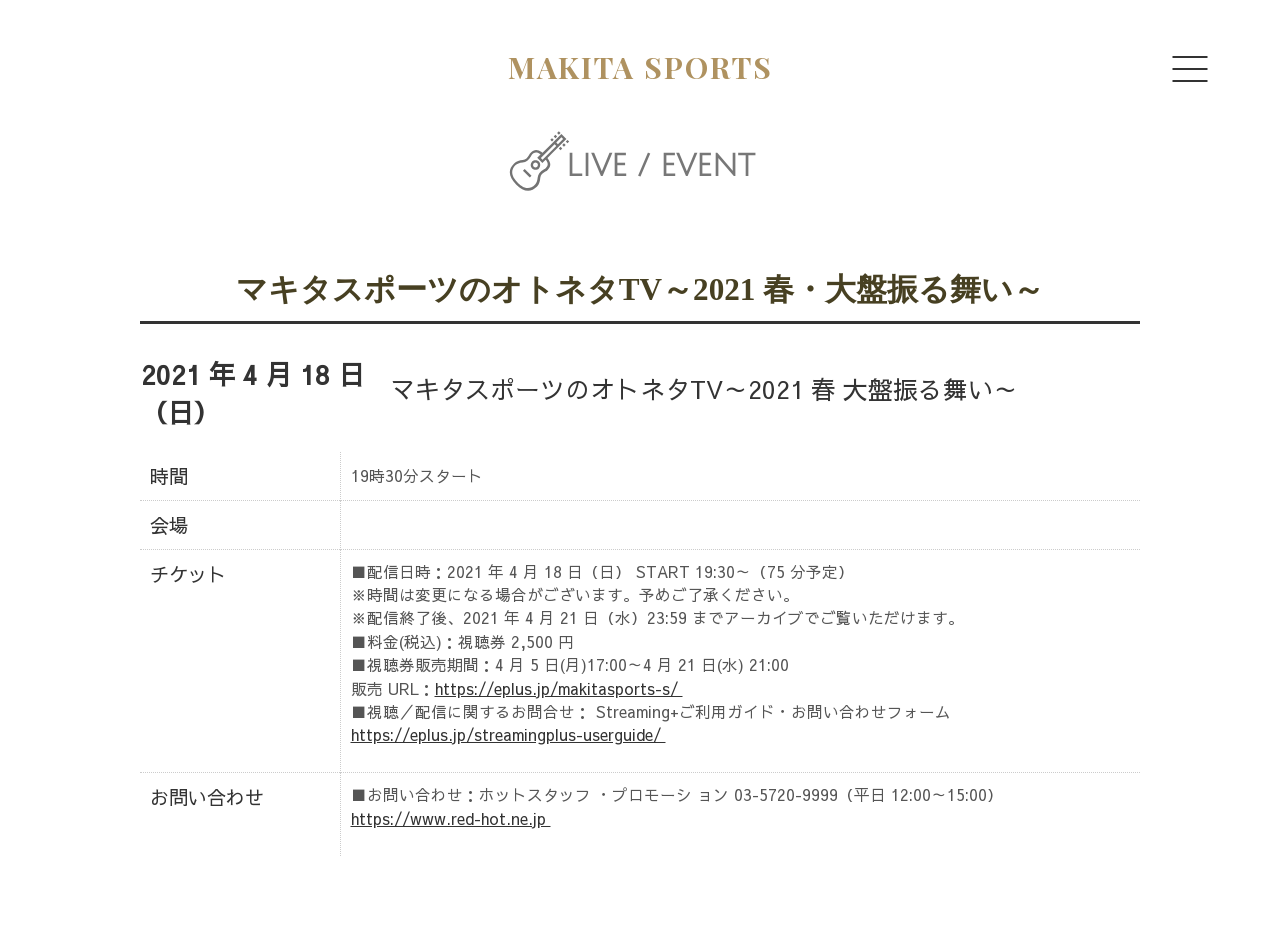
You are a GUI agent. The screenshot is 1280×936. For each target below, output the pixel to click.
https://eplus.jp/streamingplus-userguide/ (508, 734)
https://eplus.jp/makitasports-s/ (559, 688)
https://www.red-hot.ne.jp (451, 818)
